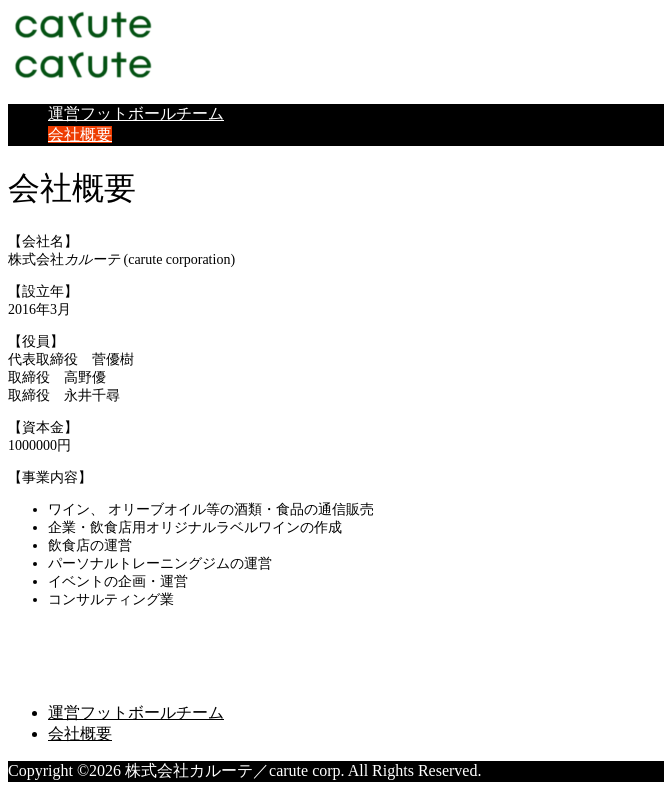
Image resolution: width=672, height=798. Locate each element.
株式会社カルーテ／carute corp (171, 639)
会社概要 (80, 134)
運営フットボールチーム (136, 113)
